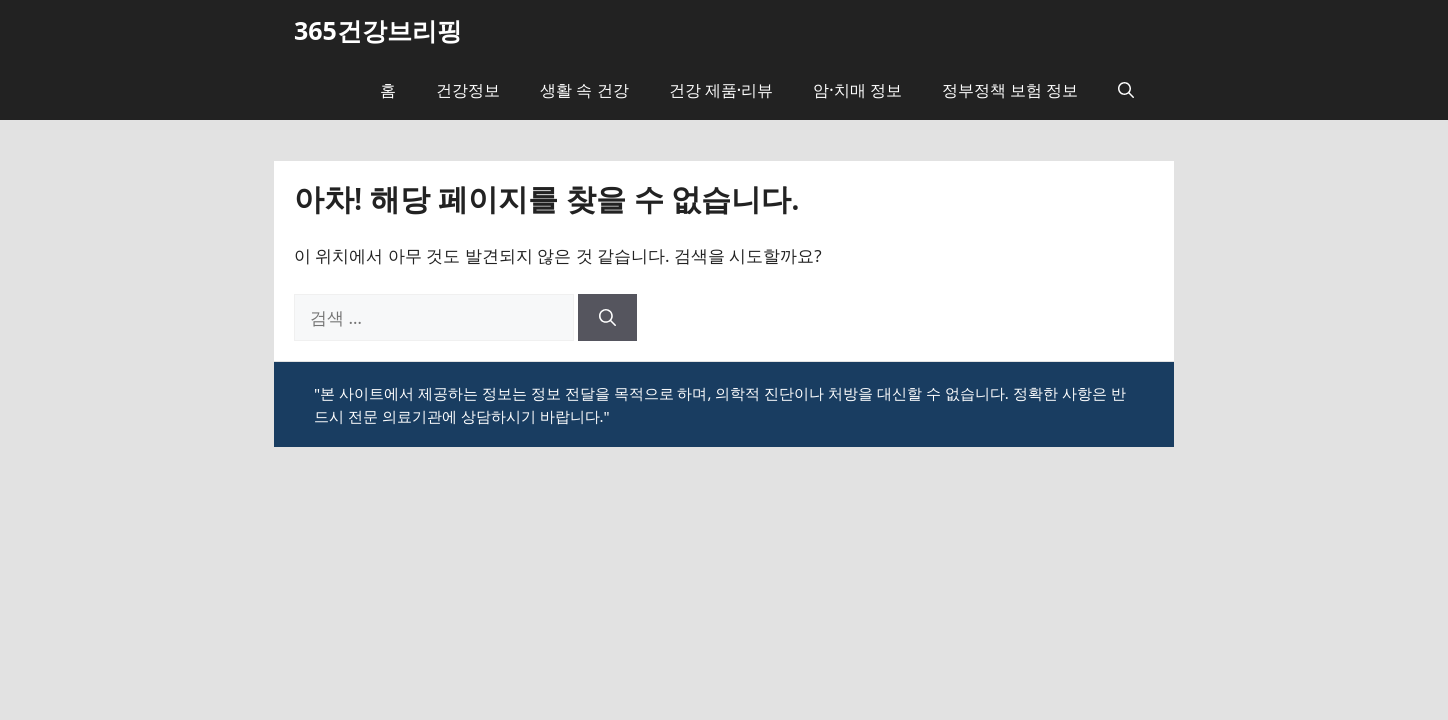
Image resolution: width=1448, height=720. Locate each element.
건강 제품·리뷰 (721, 90)
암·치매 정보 (857, 90)
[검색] (607, 318)
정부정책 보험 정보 (1010, 90)
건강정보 (468, 90)
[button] (1126, 90)
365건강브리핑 (378, 30)
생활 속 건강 (584, 90)
